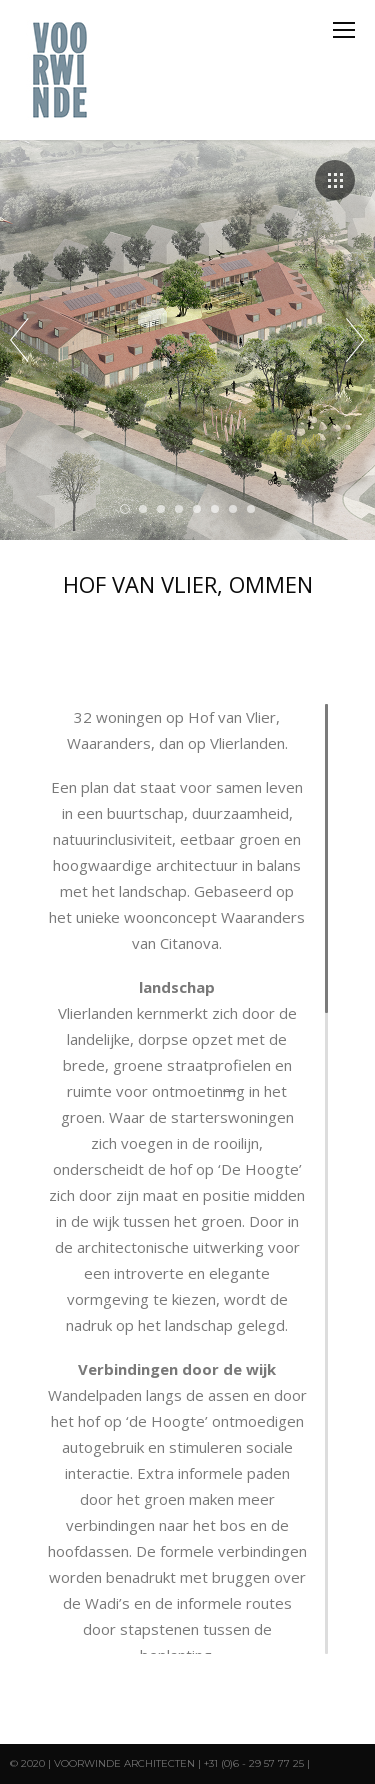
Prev (19, 340)
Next (355, 340)
